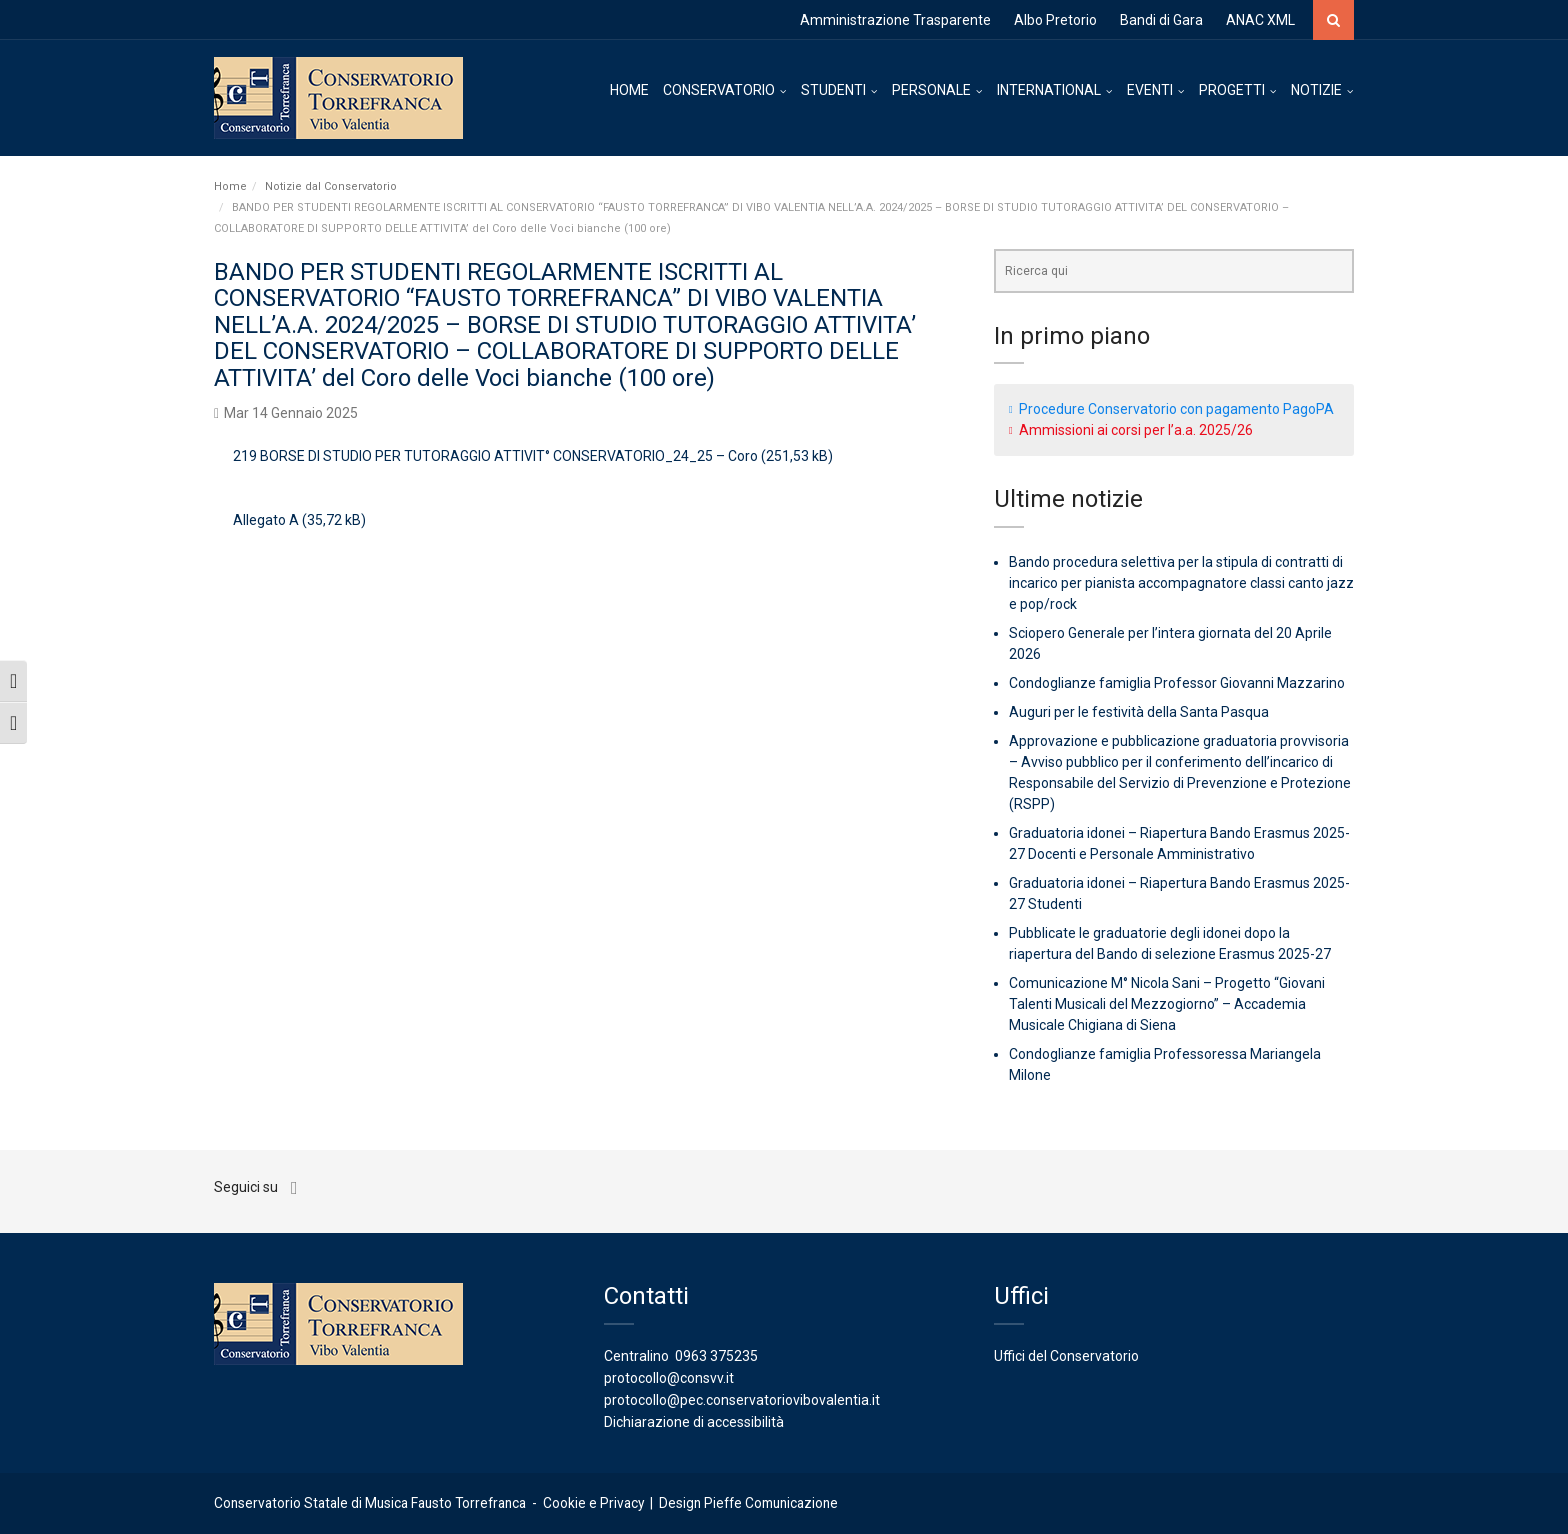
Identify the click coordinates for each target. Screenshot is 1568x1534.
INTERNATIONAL (1049, 90)
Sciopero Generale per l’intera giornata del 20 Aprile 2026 (1170, 643)
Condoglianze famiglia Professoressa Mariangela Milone (1165, 1064)
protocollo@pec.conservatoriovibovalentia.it (742, 1400)
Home (230, 186)
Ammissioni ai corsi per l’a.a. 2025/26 (1136, 430)
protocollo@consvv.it (669, 1378)
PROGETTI (1232, 90)
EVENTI (1150, 90)
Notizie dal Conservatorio (331, 186)
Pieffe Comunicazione (771, 1503)
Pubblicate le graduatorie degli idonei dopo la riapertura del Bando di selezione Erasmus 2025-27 (1170, 943)
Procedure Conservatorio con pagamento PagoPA (1176, 409)
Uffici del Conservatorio (1066, 1356)
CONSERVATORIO (719, 90)
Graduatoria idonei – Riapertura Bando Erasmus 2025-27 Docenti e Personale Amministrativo (1179, 843)
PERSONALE (931, 90)
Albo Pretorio (1055, 20)
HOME (629, 90)
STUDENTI (833, 90)
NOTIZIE (1316, 90)
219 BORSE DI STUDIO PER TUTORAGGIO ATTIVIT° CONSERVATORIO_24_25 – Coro (495, 456)
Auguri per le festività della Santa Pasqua (1139, 712)
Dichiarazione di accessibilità (694, 1422)
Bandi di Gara (1161, 20)
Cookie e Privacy (593, 1503)
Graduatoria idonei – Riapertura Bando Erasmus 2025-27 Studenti (1179, 893)
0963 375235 (716, 1356)
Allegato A (266, 520)
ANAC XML (1260, 20)
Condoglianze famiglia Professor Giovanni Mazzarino (1177, 683)
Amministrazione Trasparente (895, 20)
